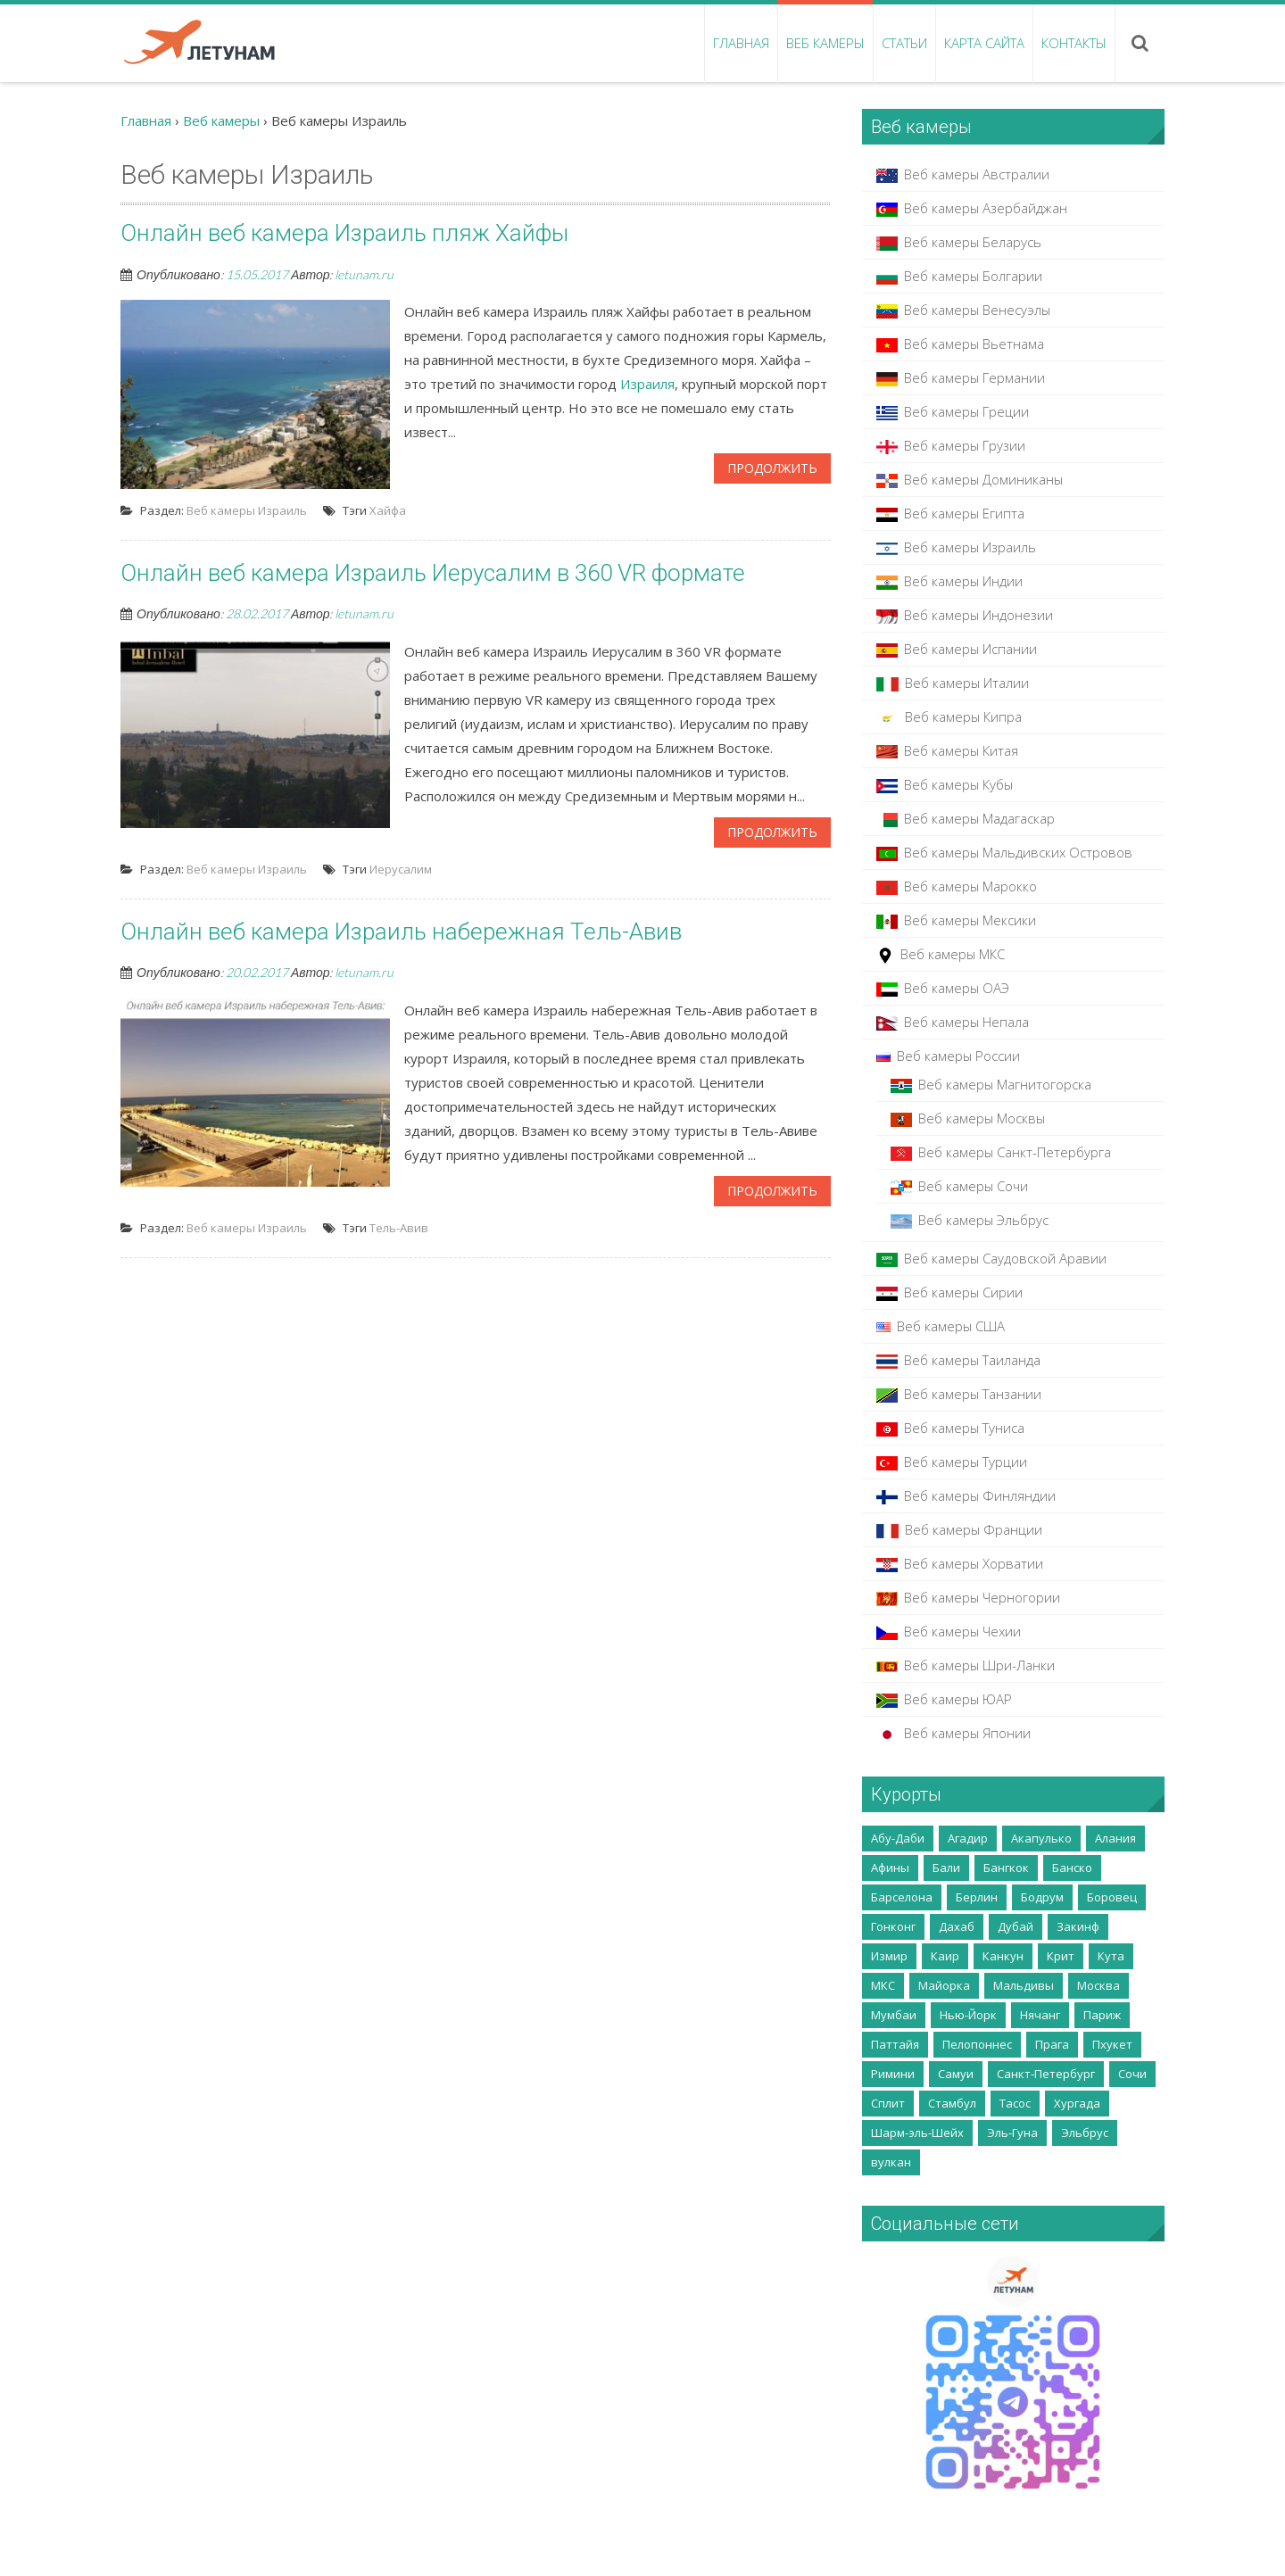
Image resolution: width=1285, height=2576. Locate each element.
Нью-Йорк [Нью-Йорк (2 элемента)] (968, 2015)
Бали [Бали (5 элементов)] (946, 1868)
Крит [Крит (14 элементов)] (1060, 1956)
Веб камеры (825, 43)
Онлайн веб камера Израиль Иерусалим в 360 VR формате (432, 572)
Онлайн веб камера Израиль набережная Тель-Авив (401, 931)
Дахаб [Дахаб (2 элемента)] (956, 1926)
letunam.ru (364, 274)
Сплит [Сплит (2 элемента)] (888, 2103)
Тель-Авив (398, 1228)
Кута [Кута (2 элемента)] (1111, 1956)
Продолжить (772, 468)
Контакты (1074, 43)
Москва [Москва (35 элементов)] (1098, 1985)
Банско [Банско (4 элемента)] (1072, 1868)
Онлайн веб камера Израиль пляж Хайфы (344, 232)
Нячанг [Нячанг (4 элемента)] (1040, 2015)
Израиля (647, 384)
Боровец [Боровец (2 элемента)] (1112, 1897)
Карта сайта (984, 43)
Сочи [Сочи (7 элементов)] (1132, 2074)
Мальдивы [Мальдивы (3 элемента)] (1023, 1985)
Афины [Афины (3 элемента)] (890, 1868)
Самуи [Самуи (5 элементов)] (956, 2074)
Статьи (904, 43)
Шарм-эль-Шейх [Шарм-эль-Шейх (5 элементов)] (917, 2133)
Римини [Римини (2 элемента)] (893, 2074)
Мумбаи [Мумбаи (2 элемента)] (893, 2015)
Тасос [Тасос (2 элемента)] (1015, 2103)
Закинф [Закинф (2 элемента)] (1078, 1926)
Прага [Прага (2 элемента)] (1052, 2044)
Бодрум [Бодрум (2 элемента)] (1042, 1897)
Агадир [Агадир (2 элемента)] (968, 1838)
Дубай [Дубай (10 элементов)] (1015, 1926)
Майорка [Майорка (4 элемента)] (944, 1985)
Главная (741, 43)
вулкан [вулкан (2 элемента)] (891, 2162)
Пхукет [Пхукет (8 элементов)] (1112, 2044)
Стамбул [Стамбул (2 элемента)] (952, 2103)
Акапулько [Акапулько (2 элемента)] (1041, 1838)
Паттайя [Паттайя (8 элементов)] (895, 2044)
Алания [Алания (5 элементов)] (1115, 1838)
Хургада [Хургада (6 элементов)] (1077, 2103)
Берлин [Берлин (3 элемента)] (977, 1897)
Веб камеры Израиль (247, 510)
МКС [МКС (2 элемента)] (883, 1985)
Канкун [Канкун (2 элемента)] (1003, 1956)
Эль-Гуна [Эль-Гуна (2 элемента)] (1012, 2133)
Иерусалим (400, 869)
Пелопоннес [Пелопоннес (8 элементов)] (977, 2044)
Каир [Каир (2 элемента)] (945, 1956)
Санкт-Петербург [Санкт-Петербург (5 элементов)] (1046, 2074)
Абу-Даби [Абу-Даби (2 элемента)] (897, 1838)
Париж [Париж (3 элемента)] (1102, 2015)
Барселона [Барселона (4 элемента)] (902, 1897)
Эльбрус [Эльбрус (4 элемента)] (1084, 2133)
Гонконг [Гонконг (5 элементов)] (893, 1926)
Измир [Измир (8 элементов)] (889, 1956)
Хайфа (387, 510)
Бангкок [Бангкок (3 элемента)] (1006, 1868)
